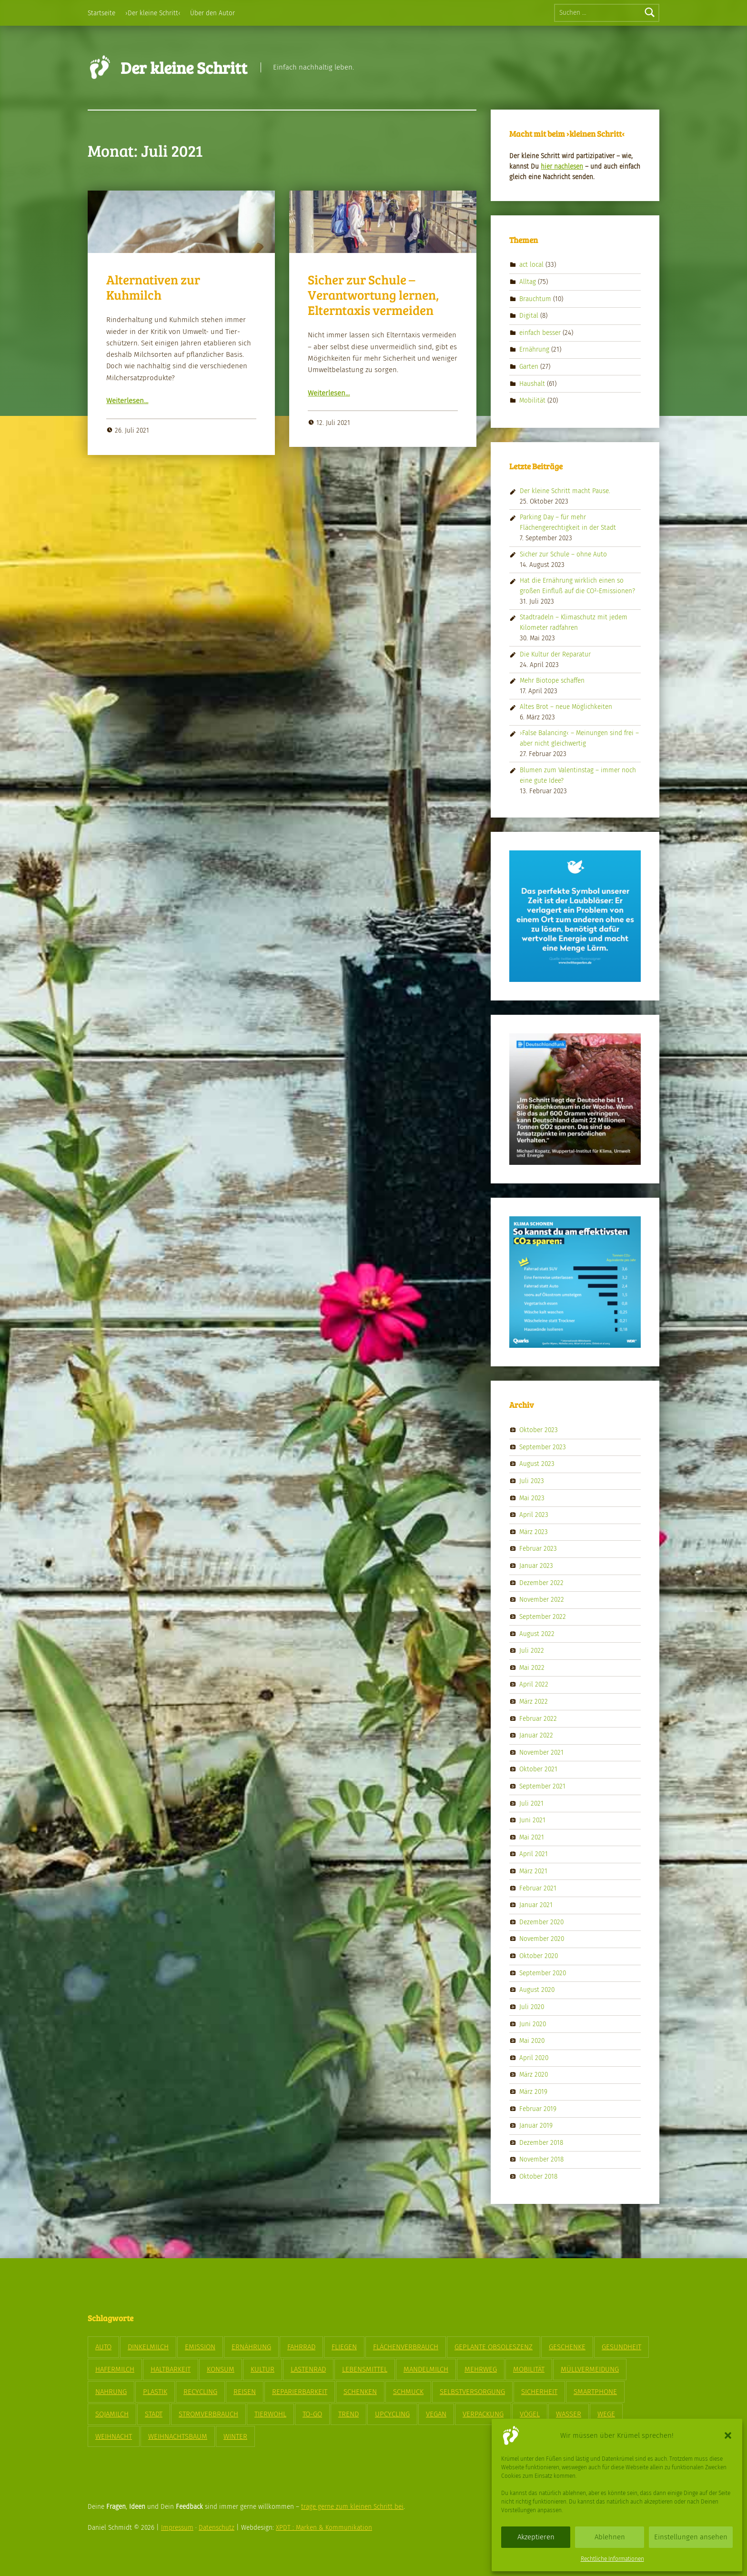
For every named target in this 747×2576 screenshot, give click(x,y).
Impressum (177, 2528)
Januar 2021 (536, 1905)
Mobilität (532, 400)
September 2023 (542, 1447)
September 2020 (542, 1973)
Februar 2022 (538, 1718)
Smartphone (595, 2391)
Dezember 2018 (541, 2142)
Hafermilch (114, 2369)
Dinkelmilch (148, 2347)
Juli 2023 (531, 1481)
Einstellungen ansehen (690, 2537)
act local (531, 265)
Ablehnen (610, 2537)
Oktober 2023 (538, 1430)
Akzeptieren (536, 2537)
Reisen (244, 2391)
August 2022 (537, 1633)
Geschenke (567, 2347)
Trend (348, 2414)
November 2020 (541, 1939)
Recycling (200, 2391)
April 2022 (533, 1684)
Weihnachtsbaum (177, 2436)
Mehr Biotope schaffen (552, 681)
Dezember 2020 (541, 1922)
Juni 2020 (532, 2024)
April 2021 (533, 1854)
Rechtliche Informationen (612, 2559)
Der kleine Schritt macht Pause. (565, 491)
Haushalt (532, 383)
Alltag (527, 282)
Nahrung (111, 2391)
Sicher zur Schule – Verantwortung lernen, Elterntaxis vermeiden (373, 295)
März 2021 (533, 1871)
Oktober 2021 (538, 1769)
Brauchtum (535, 298)
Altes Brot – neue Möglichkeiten (566, 707)
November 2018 (541, 2159)
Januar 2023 (536, 1566)
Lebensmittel (364, 2369)
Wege (606, 2414)
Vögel (530, 2414)
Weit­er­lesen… (127, 400)
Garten (528, 367)
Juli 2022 (531, 1651)
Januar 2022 (536, 1735)
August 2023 (537, 1464)
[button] (728, 2435)
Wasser (568, 2414)
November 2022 (541, 1600)
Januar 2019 (536, 2125)
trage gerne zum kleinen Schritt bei (352, 2507)
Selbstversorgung (472, 2391)
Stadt (153, 2414)
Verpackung (483, 2414)
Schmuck (408, 2391)
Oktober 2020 (538, 1956)
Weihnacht (113, 2436)
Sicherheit (539, 2391)
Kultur (262, 2369)
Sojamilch (112, 2414)
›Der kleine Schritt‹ (153, 13)
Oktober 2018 (538, 2176)
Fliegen (344, 2347)
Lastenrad (308, 2369)
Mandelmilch (426, 2369)
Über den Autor (212, 13)
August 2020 (537, 1990)
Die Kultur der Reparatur (555, 654)
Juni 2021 (532, 1820)
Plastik (155, 2391)
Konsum (220, 2369)
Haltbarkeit (171, 2369)
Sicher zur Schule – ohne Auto (563, 554)
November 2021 (541, 1752)
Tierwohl (270, 2414)
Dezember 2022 (541, 1582)
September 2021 (542, 1786)
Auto (103, 2347)
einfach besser (540, 333)
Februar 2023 (538, 1549)
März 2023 (533, 1532)
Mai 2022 (532, 1667)
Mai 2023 (532, 1498)
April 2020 (533, 2057)
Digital (528, 316)
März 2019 (533, 2092)
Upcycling (392, 2414)
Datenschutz (216, 2528)
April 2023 (533, 1515)
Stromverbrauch (208, 2414)
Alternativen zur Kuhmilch (153, 287)
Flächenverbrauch (405, 2347)
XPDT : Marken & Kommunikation (324, 2528)
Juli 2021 (531, 1803)
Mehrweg (480, 2369)
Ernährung (534, 349)
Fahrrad (301, 2347)
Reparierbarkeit (299, 2391)
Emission (200, 2347)
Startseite (101, 13)
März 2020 (533, 2075)
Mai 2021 (531, 1837)
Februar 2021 (537, 1888)
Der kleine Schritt (184, 67)
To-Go (312, 2414)
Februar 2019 (537, 2108)
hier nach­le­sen (562, 166)
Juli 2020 (531, 2007)
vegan (436, 2414)
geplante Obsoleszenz (493, 2347)
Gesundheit (621, 2347)
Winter (235, 2436)
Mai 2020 (532, 2041)
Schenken (360, 2391)
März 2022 (533, 1701)
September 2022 (542, 1617)
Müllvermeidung (590, 2369)
